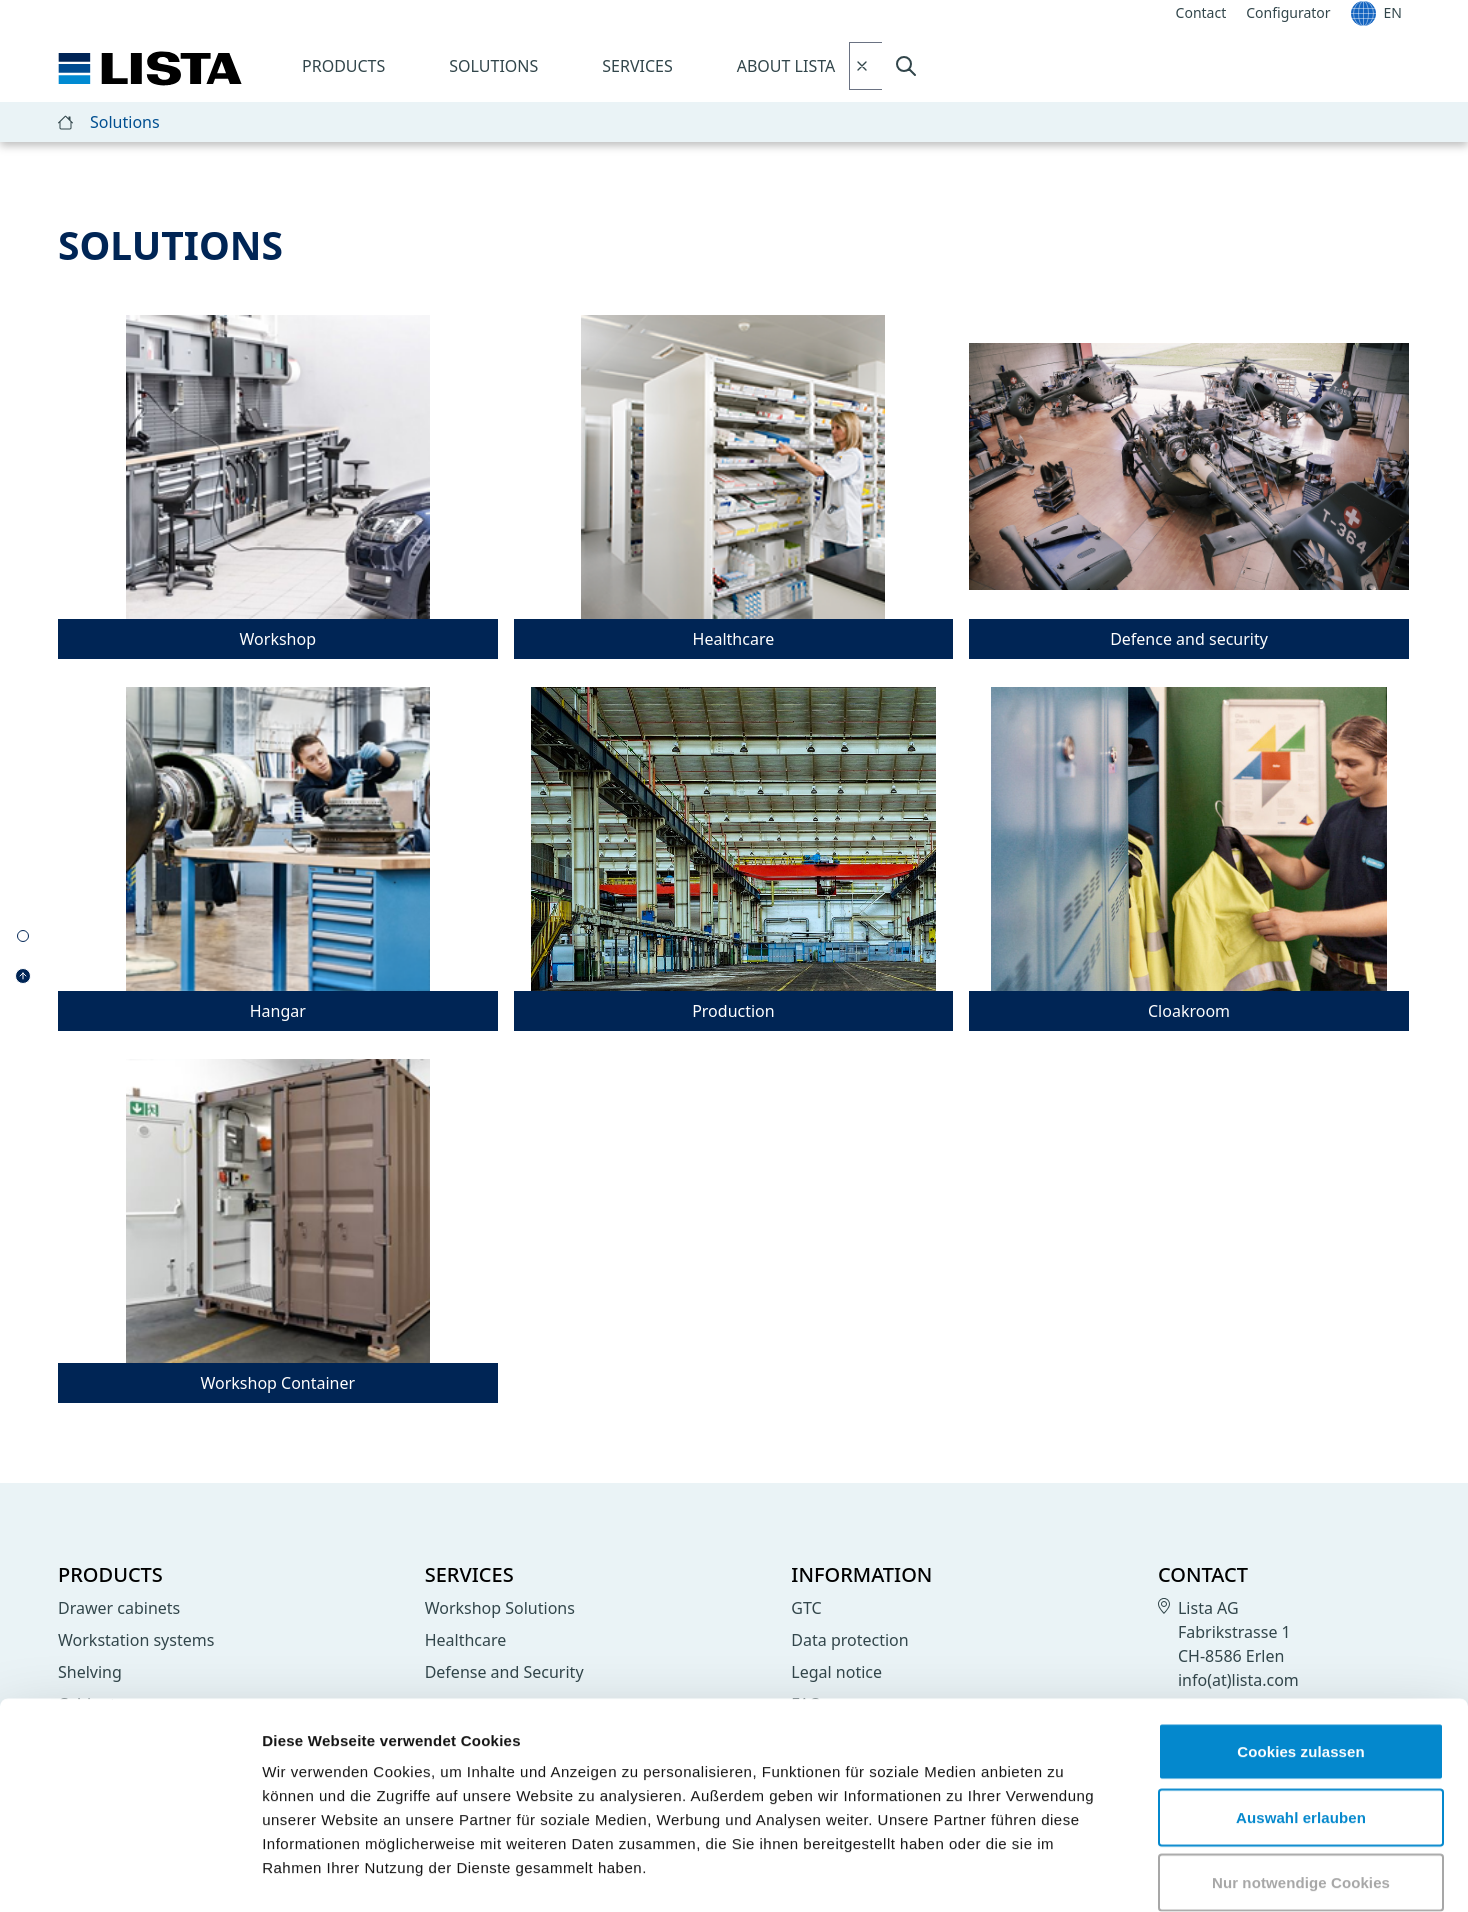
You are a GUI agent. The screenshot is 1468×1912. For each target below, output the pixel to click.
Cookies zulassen (1300, 1649)
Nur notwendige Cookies (1301, 1780)
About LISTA (786, 66)
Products (343, 66)
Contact (1203, 1574)
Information (861, 1574)
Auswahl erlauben (1301, 1715)
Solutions (493, 66)
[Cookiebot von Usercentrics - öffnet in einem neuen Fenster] (129, 1873)
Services (637, 66)
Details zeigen (1063, 1872)
